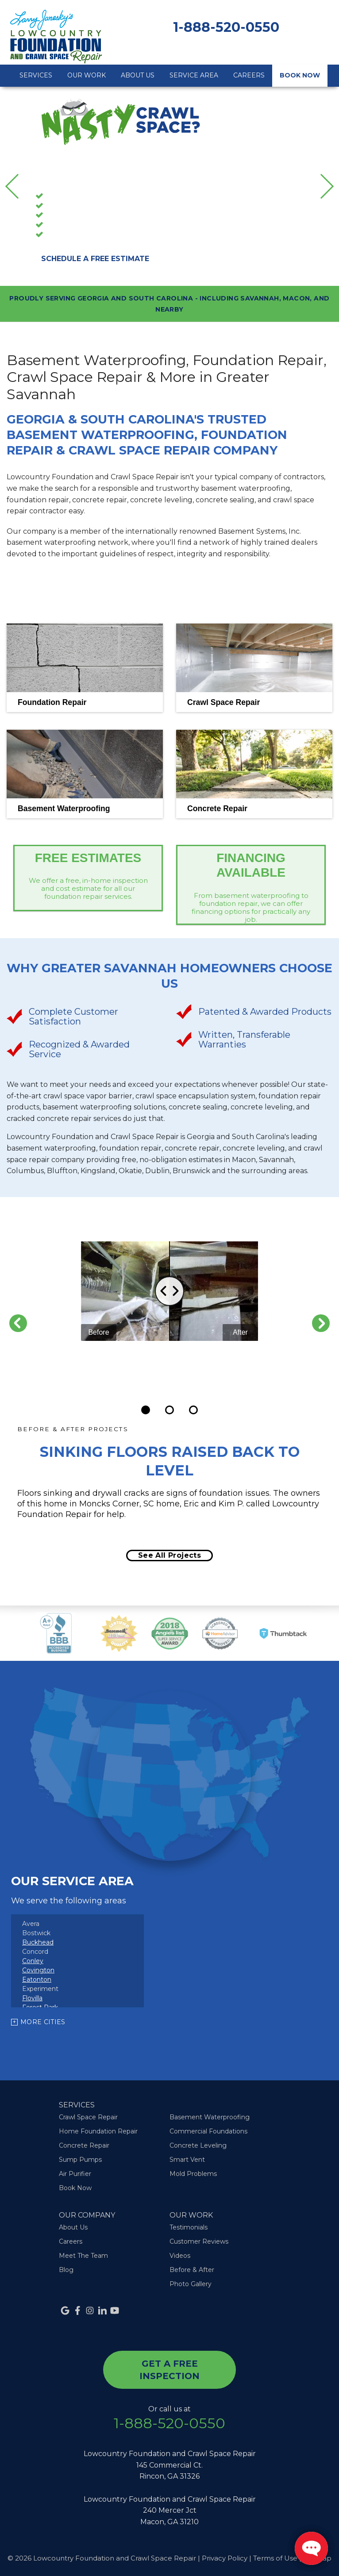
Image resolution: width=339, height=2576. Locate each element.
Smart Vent (187, 2160)
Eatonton (36, 1979)
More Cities (42, 2022)
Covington (38, 1970)
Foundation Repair (77, 216)
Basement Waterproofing (89, 197)
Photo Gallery (191, 2284)
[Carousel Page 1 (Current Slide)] (145, 1409)
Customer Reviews (199, 2241)
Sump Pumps (69, 226)
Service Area (194, 75)
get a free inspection (169, 2369)
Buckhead (38, 1942)
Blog (66, 2270)
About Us (137, 75)
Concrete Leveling (198, 2145)
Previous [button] (18, 186)
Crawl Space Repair (78, 207)
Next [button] (321, 186)
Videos (180, 2256)
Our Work (86, 75)
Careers (249, 75)
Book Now (300, 75)
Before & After (192, 2270)
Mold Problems (193, 2174)
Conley (32, 1961)
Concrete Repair (73, 235)
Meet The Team (83, 2256)
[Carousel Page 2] (169, 1409)
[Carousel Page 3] (193, 1409)
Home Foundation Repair (98, 2131)
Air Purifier (75, 2174)
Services (35, 75)
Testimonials (189, 2227)
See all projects (169, 1555)
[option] (169, 186)
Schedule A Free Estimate (95, 258)
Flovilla (32, 1998)
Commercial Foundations (208, 2131)
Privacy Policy (224, 2558)
